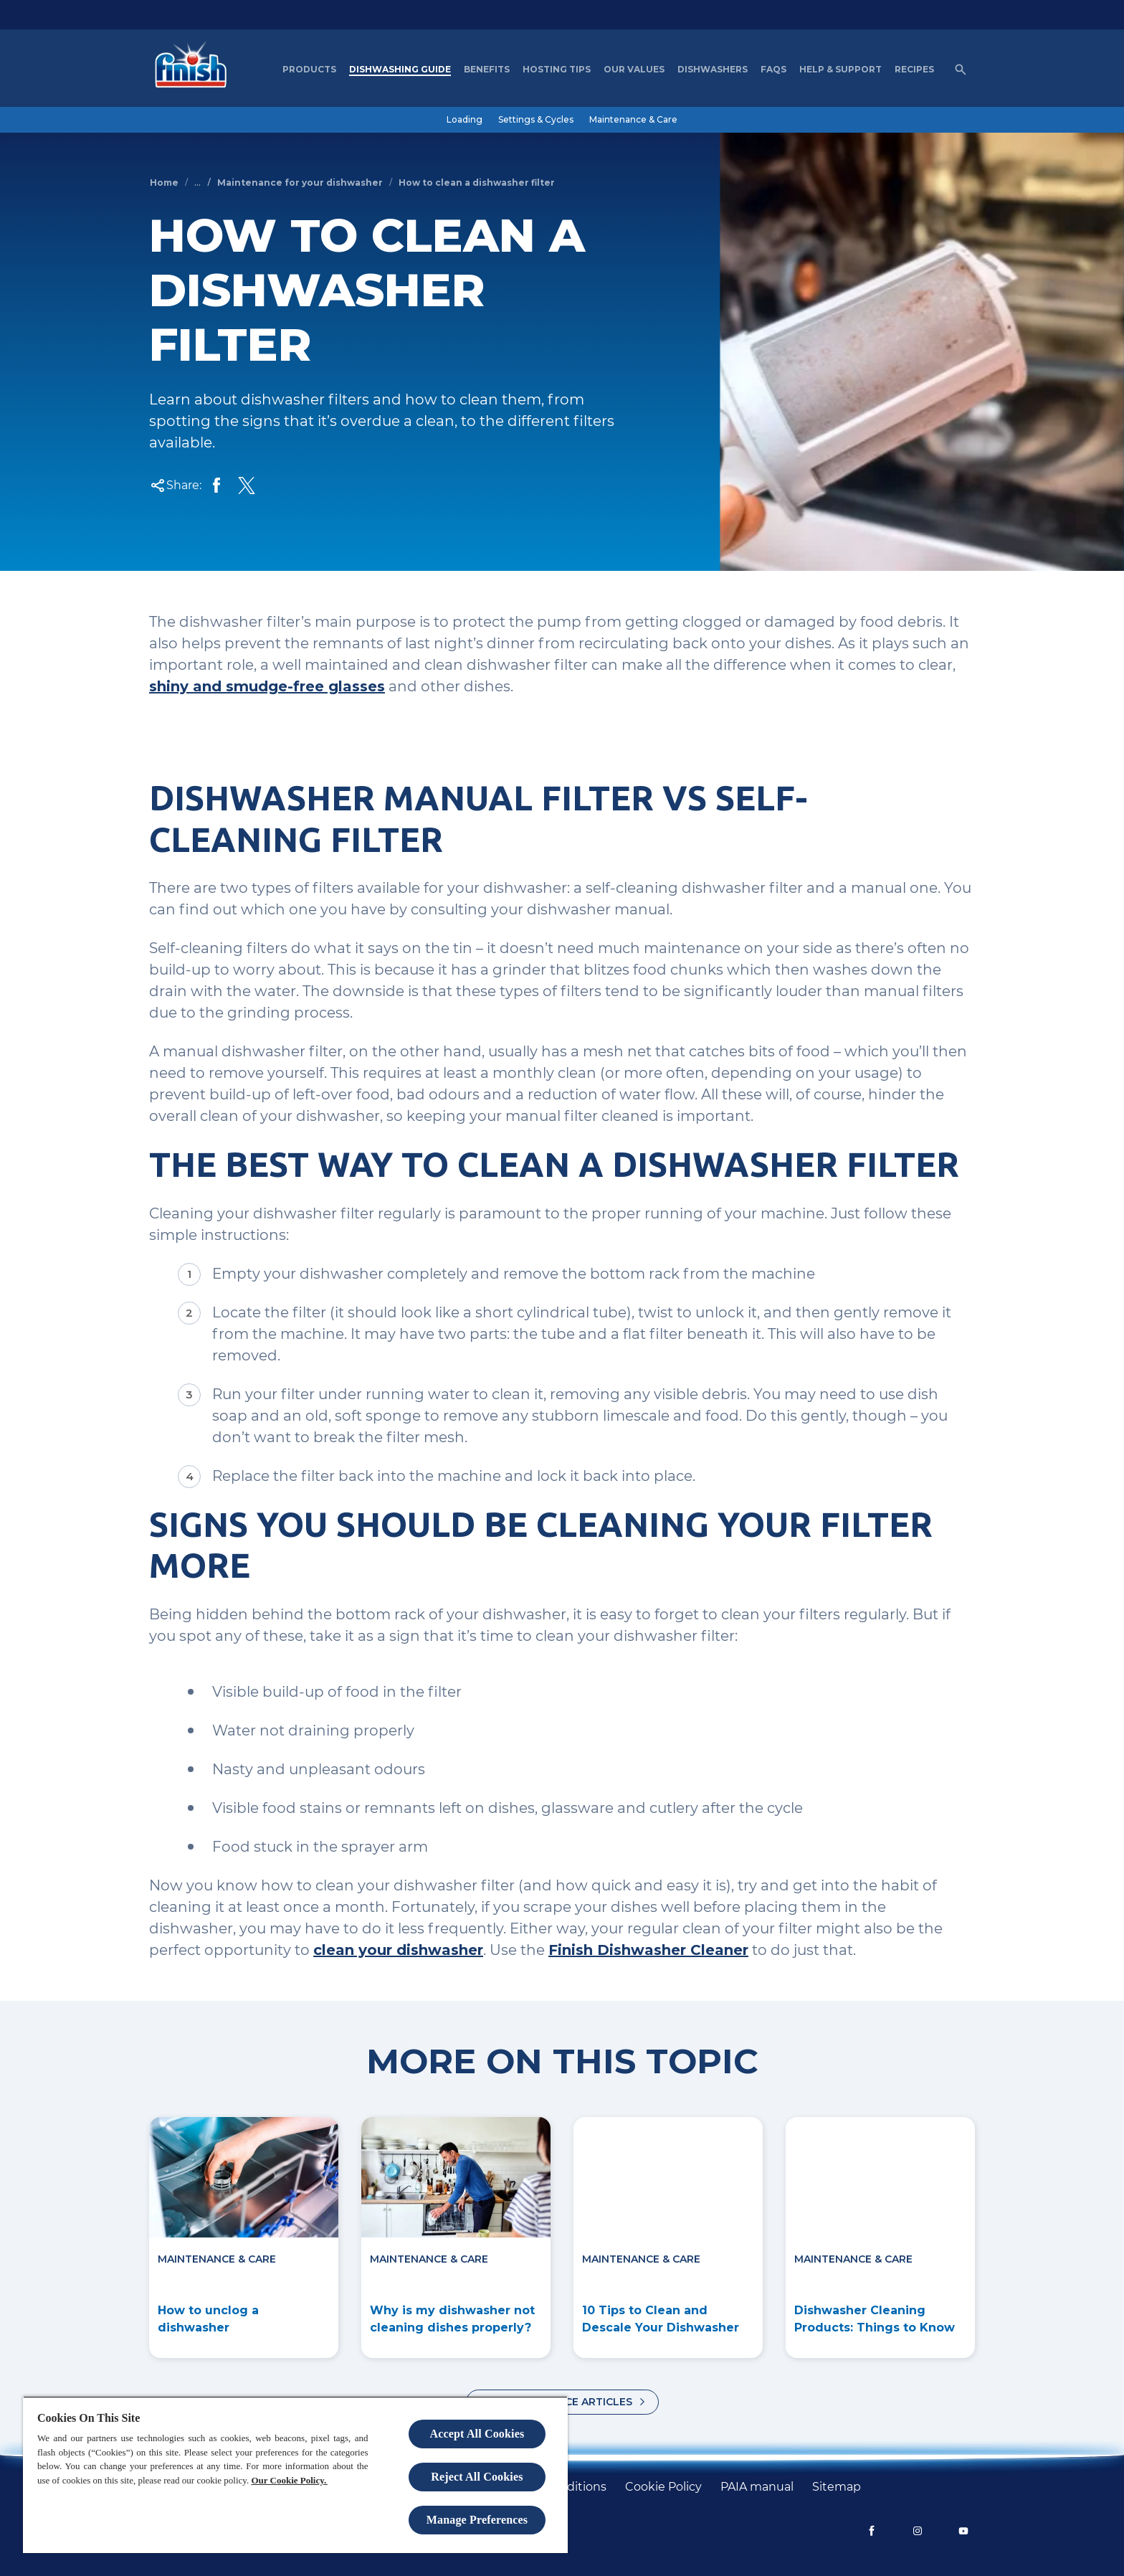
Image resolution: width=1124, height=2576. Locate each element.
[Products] (309, 69)
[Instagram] (917, 2530)
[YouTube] (963, 2530)
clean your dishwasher (398, 1950)
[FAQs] (773, 69)
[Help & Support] (840, 69)
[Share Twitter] (247, 485)
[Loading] (464, 120)
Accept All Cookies (477, 2434)
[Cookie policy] (663, 2487)
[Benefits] (486, 69)
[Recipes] (914, 69)
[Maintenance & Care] (633, 120)
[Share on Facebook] (216, 485)
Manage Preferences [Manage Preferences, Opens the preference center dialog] (477, 2520)
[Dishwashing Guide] (400, 69)
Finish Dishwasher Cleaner (648, 1950)
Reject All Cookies (477, 2477)
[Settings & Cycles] (535, 120)
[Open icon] (960, 69)
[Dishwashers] (712, 69)
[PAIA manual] (757, 2487)
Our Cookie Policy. (289, 2480)
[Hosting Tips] (556, 69)
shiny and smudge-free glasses (267, 686)
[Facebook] (871, 2530)
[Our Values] (634, 69)
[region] (295, 2474)
